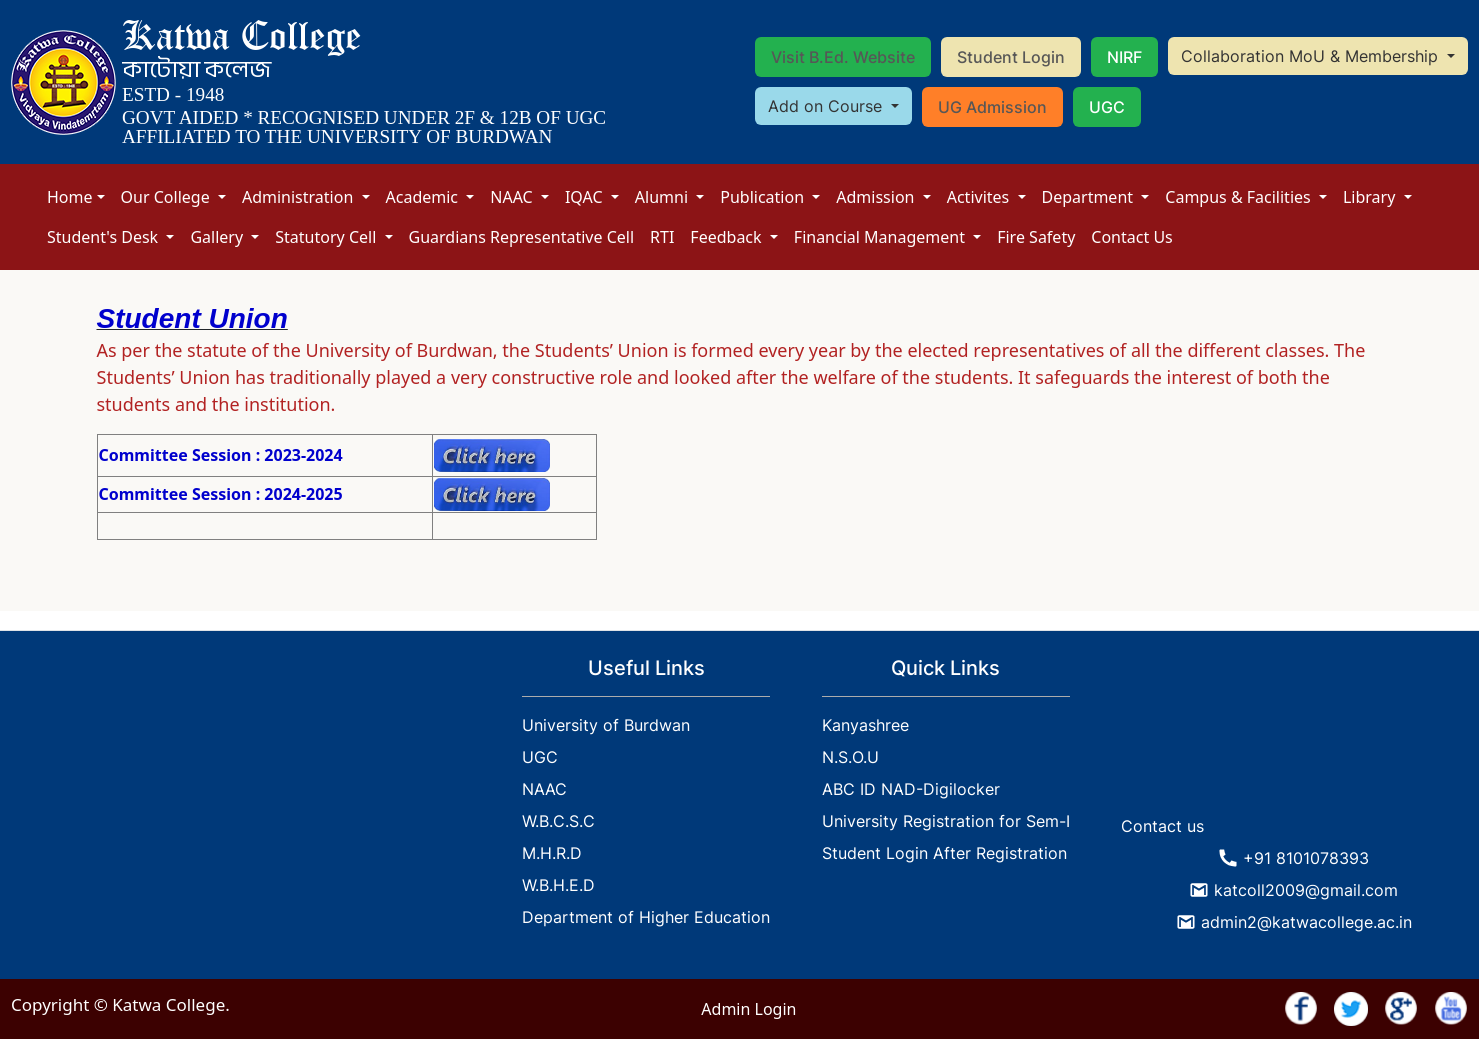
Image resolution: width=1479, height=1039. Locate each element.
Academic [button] (424, 197)
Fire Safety (1036, 237)
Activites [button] (980, 197)
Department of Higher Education (646, 917)
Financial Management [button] (881, 237)
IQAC (586, 197)
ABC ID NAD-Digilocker (911, 789)
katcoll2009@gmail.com (1306, 890)
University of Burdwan (606, 725)
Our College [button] (167, 197)
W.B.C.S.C (558, 821)
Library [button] (1371, 197)
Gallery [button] (218, 237)
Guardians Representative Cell (522, 237)
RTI (662, 237)
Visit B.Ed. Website (843, 57)
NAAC (513, 197)
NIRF (1124, 57)
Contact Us (1131, 237)
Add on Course (827, 106)
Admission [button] (877, 197)
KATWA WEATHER (1294, 731)
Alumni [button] (663, 197)
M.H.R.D (552, 853)
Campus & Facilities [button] (1240, 197)
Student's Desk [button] (104, 237)
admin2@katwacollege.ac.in (1306, 922)
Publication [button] (764, 197)
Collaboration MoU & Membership (1312, 56)
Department (1090, 197)
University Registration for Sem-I (946, 821)
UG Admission (992, 107)
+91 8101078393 (1306, 858)
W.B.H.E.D (558, 885)
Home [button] (70, 197)
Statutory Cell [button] (327, 237)
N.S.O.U (850, 757)
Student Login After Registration (944, 853)
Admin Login (748, 1009)
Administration (300, 197)
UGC (1107, 107)
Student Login (1011, 57)
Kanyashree (865, 725)
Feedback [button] (727, 237)
